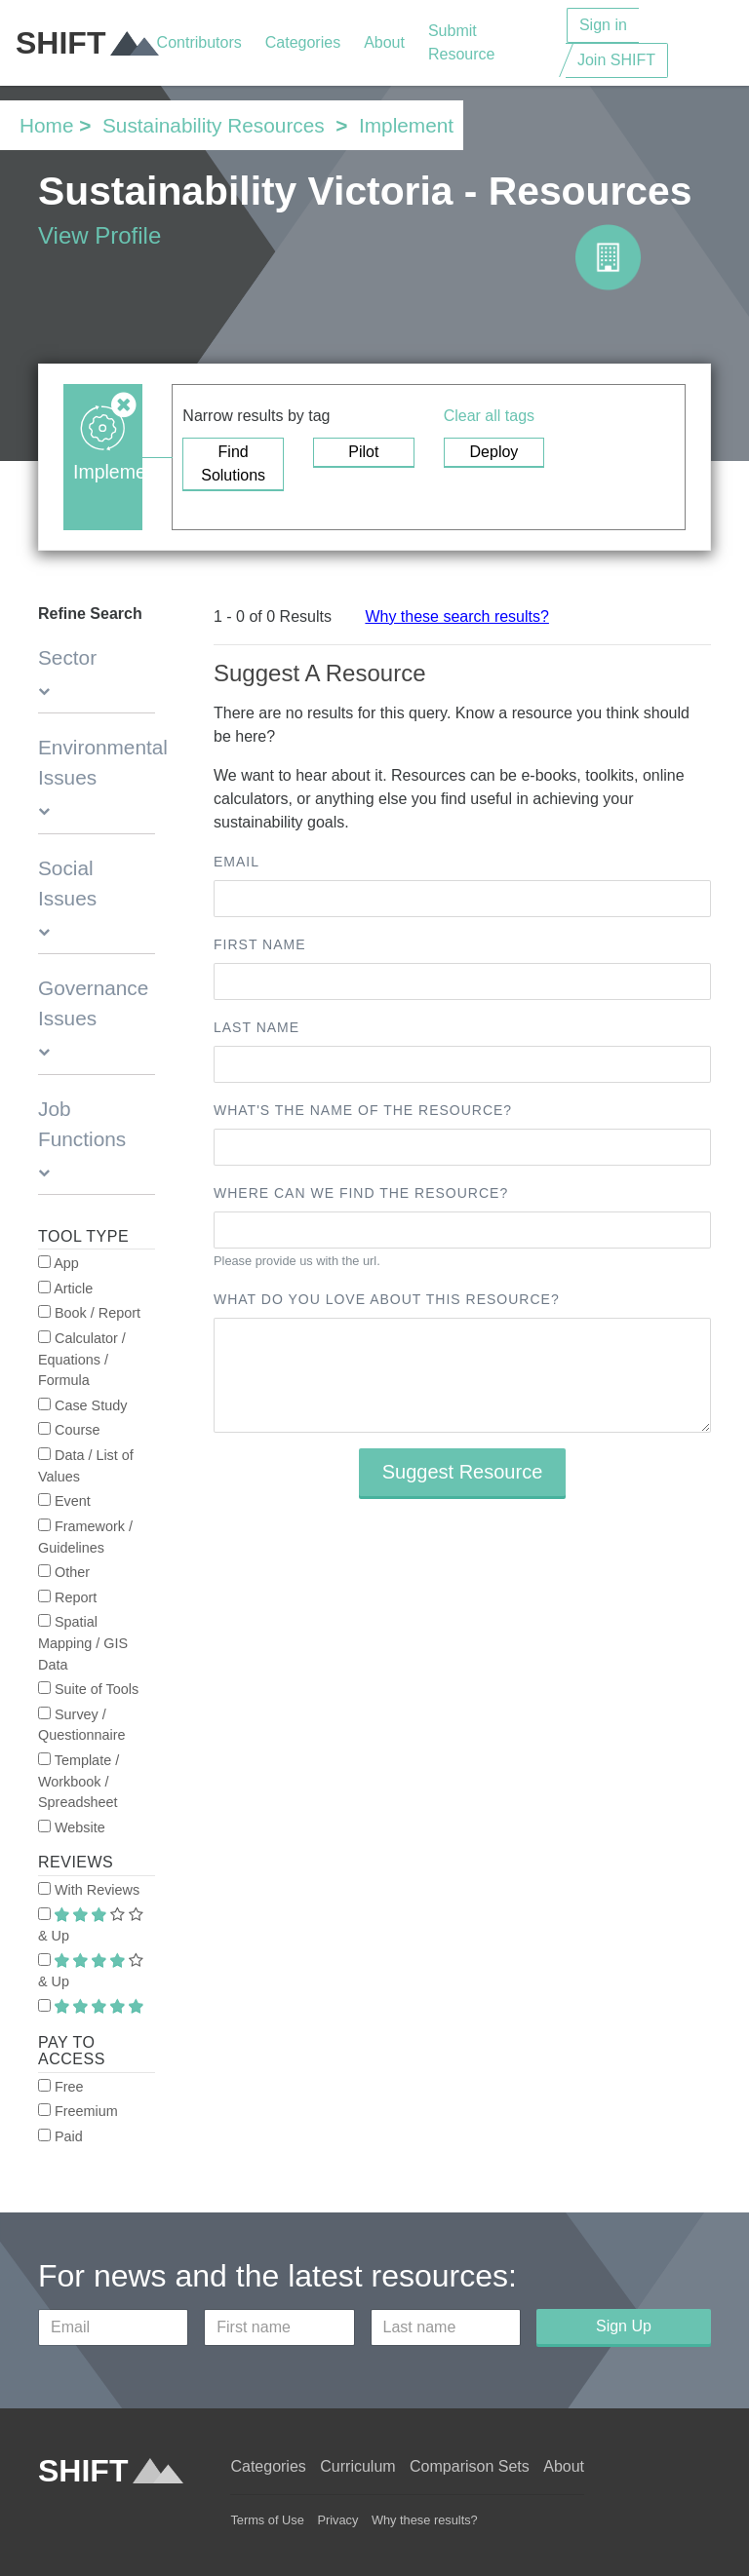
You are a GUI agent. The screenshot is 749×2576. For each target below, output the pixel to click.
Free (61, 2087)
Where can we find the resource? (361, 1193)
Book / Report (89, 1313)
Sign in (603, 25)
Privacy (337, 2520)
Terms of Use (266, 2520)
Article (65, 1288)
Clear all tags (489, 415)
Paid (60, 2136)
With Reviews (88, 1890)
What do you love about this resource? (387, 1299)
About (384, 42)
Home (46, 125)
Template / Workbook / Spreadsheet (78, 1781)
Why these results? (425, 2520)
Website (71, 1827)
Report (67, 1597)
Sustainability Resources (213, 125)
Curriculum (357, 2466)
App (58, 1263)
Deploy (494, 451)
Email (236, 861)
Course (68, 1430)
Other (64, 1572)
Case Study (82, 1405)
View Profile (99, 235)
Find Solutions (233, 463)
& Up (90, 1925)
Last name (256, 1027)
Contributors (199, 42)
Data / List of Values (86, 1465)
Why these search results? (457, 616)
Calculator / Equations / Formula (82, 1359)
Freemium (78, 2111)
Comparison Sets (470, 2466)
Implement (406, 125)
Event (64, 1501)
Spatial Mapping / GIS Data (83, 1643)
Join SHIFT (616, 60)
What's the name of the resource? (363, 1110)
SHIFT (86, 42)
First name (260, 944)
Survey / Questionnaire (82, 1725)
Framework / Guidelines (85, 1537)
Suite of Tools (88, 1689)
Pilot (363, 451)
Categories (302, 42)
